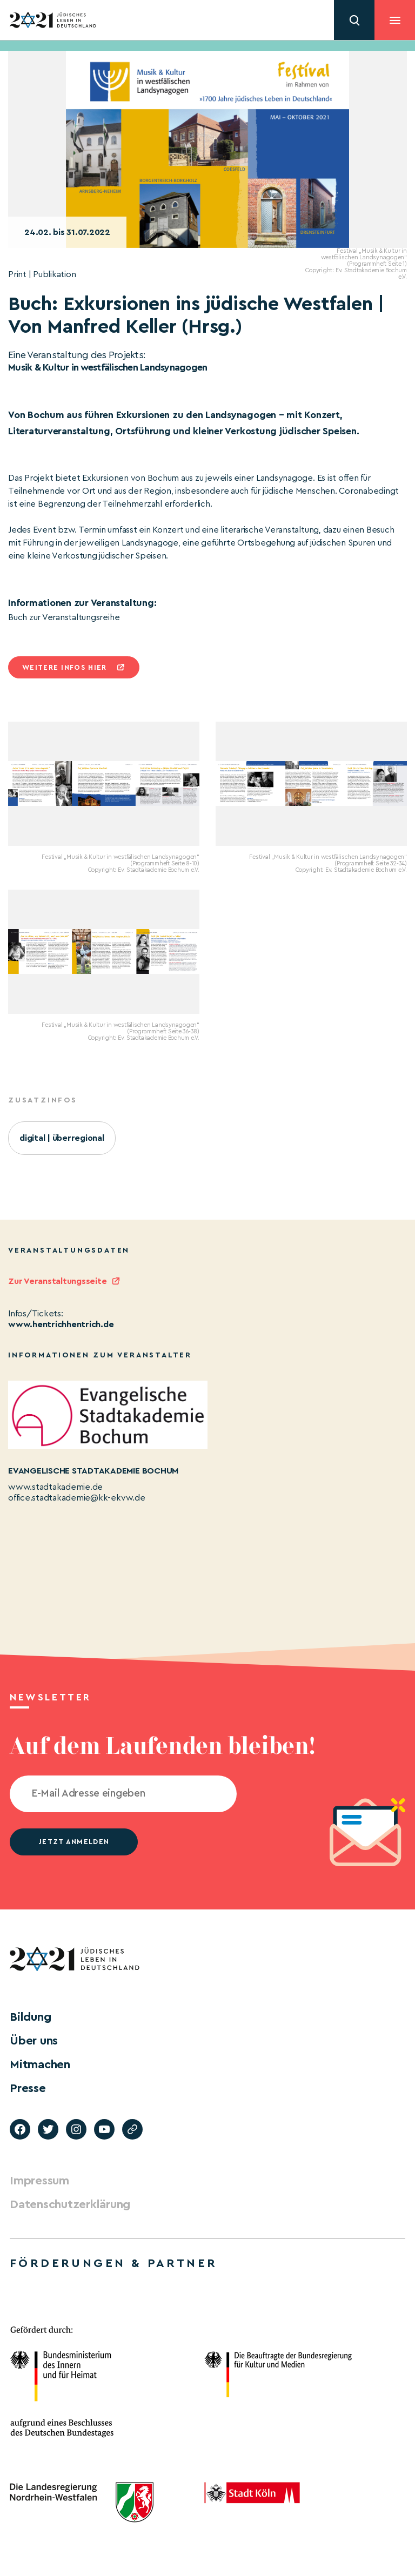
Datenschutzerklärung (70, 2204)
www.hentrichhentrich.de (60, 1324)
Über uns (34, 2041)
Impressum (39, 2181)
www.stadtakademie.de (55, 1487)
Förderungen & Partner (113, 2263)
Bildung (30, 2017)
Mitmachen (40, 2064)
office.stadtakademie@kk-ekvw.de (76, 1498)
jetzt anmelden (73, 1841)
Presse (28, 2088)
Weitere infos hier (64, 667)
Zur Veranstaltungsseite (57, 1281)
